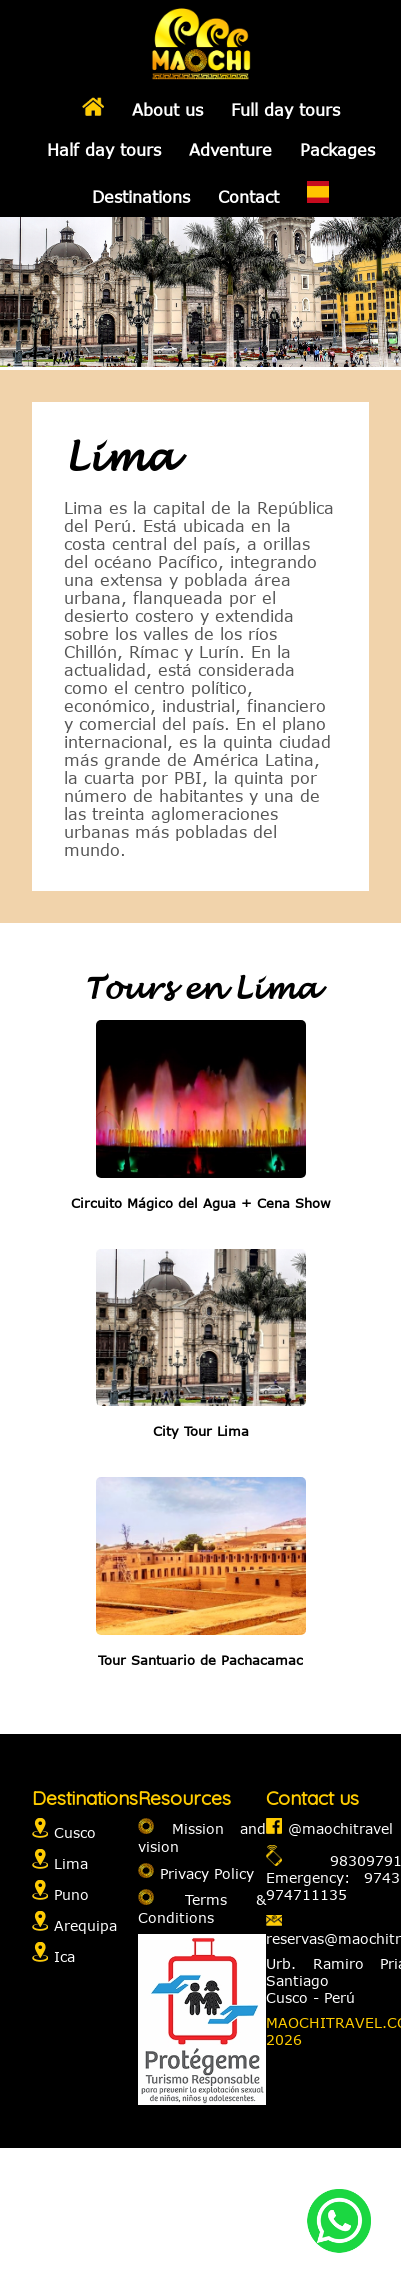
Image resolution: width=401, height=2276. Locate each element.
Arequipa (85, 1925)
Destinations (141, 197)
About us (167, 110)
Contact (248, 197)
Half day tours (104, 150)
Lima (71, 1863)
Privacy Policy (207, 1872)
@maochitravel (340, 1828)
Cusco (75, 1832)
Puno (71, 1894)
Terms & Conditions (202, 1908)
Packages (337, 150)
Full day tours (285, 110)
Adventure (230, 150)
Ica (64, 1956)
